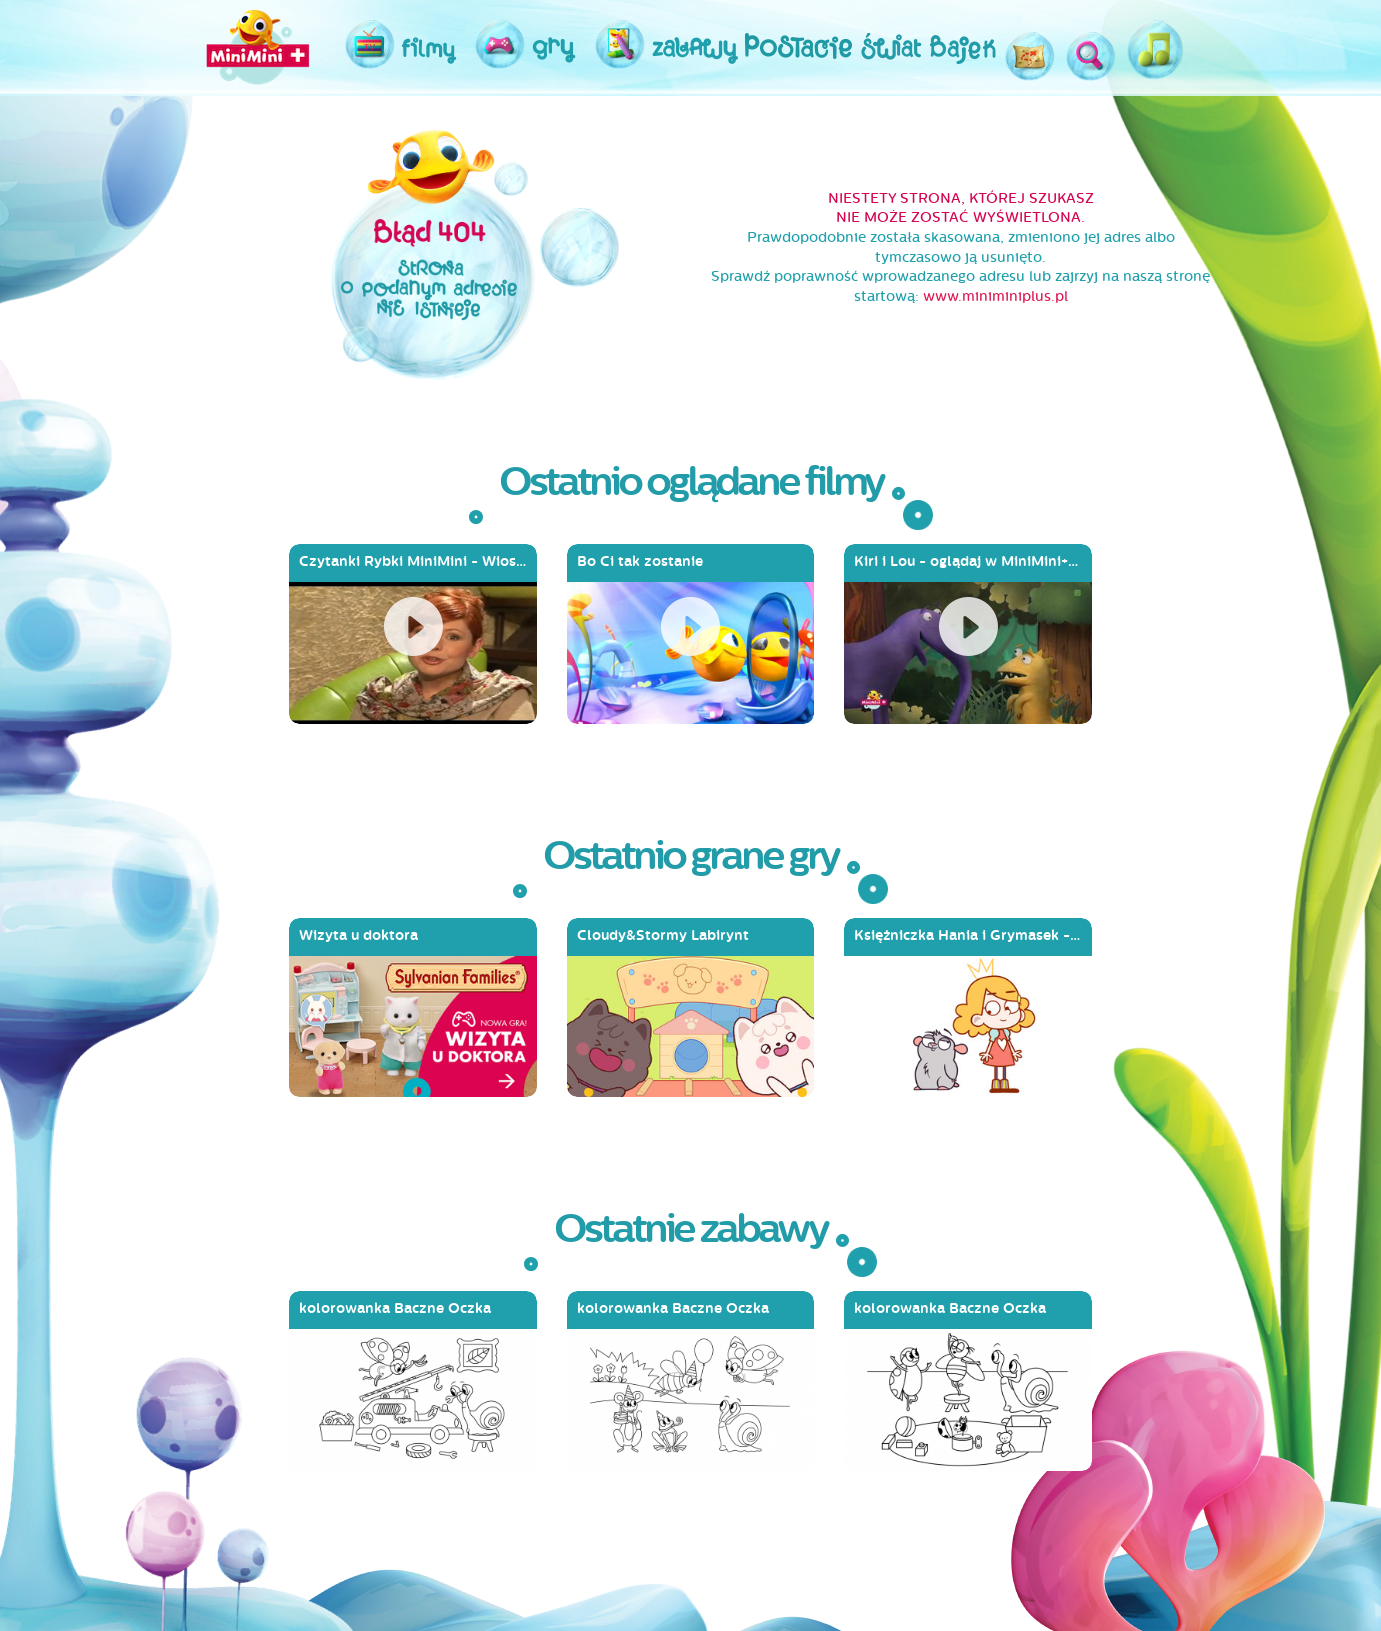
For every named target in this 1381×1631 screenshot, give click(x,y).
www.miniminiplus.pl (995, 296)
